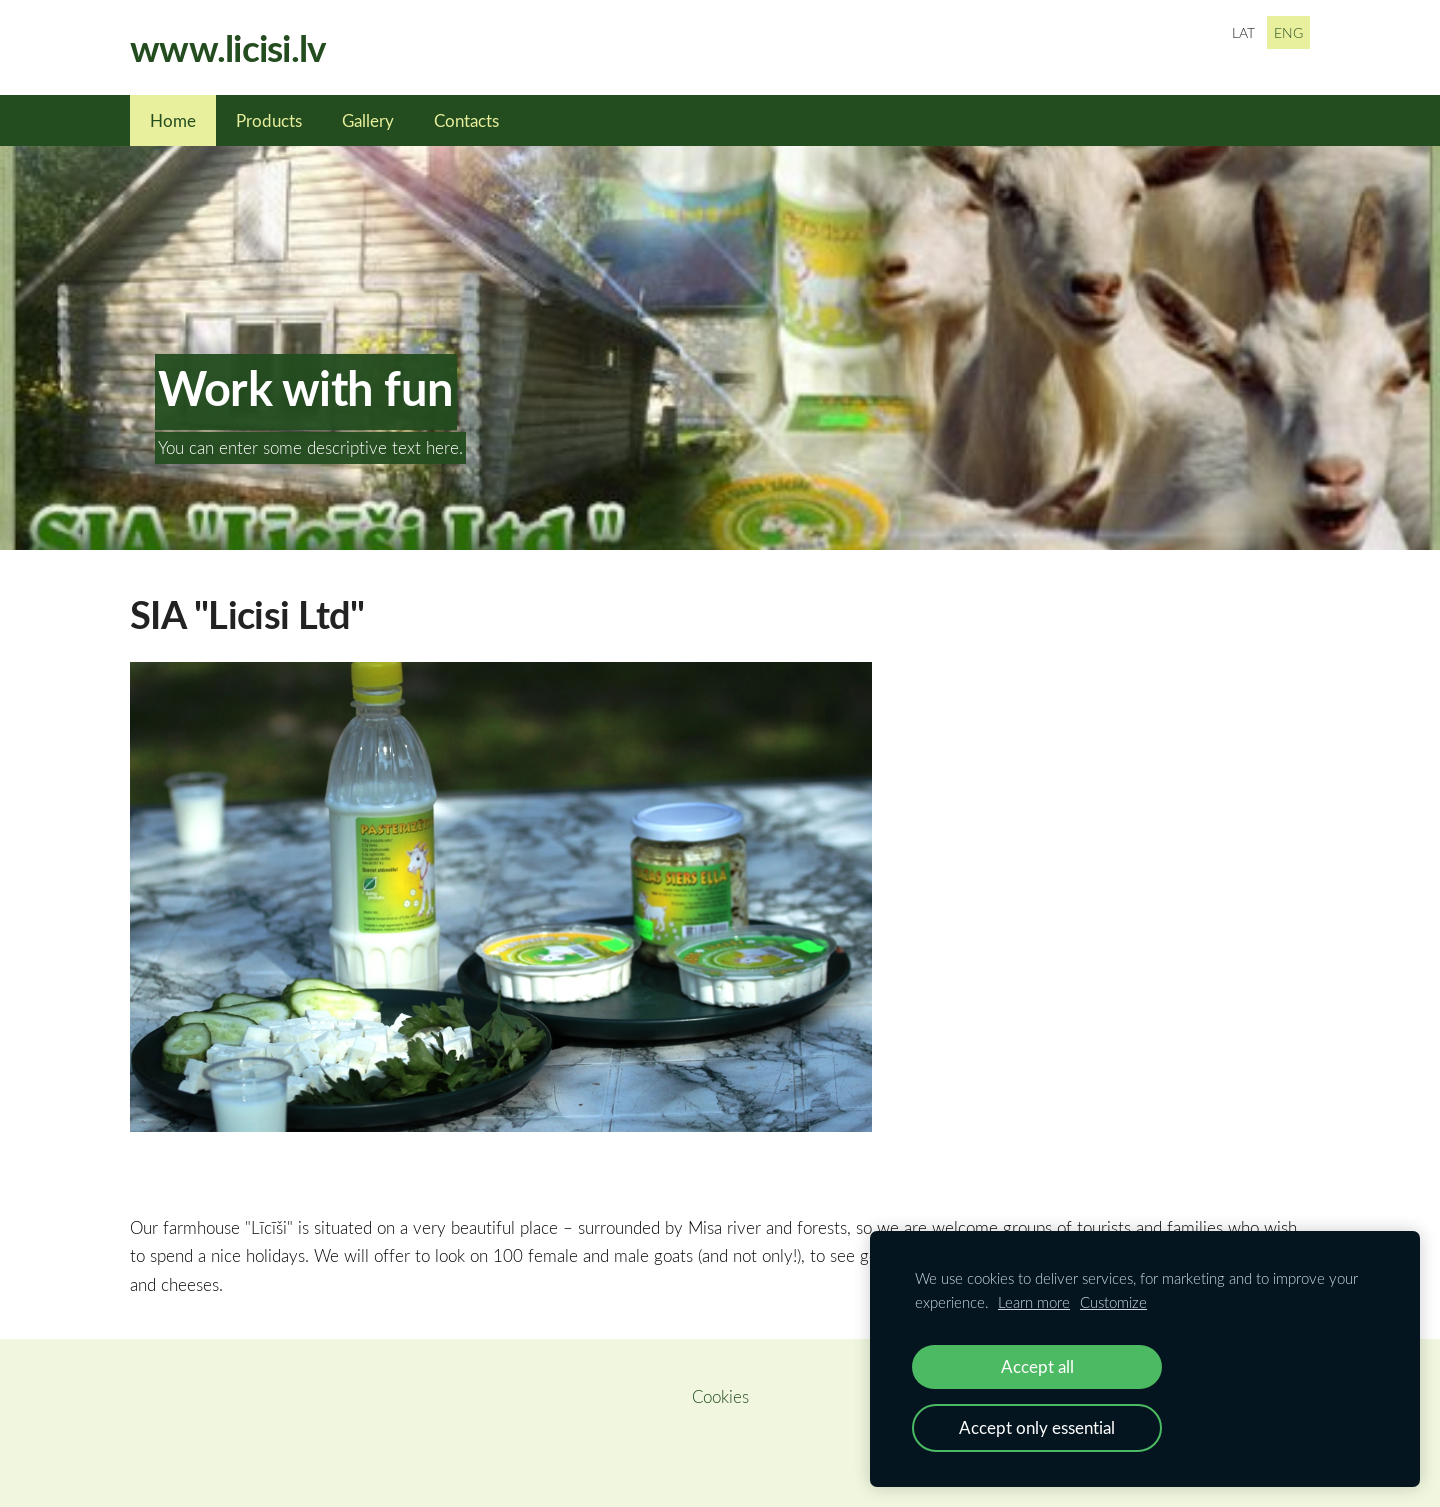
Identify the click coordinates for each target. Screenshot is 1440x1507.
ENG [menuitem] (1288, 32)
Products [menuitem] (269, 120)
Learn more (1034, 1302)
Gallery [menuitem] (368, 120)
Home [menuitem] (173, 120)
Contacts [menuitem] (466, 120)
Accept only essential (1037, 1427)
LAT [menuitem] (1243, 32)
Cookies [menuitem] (720, 1396)
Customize (1113, 1302)
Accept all (1037, 1366)
